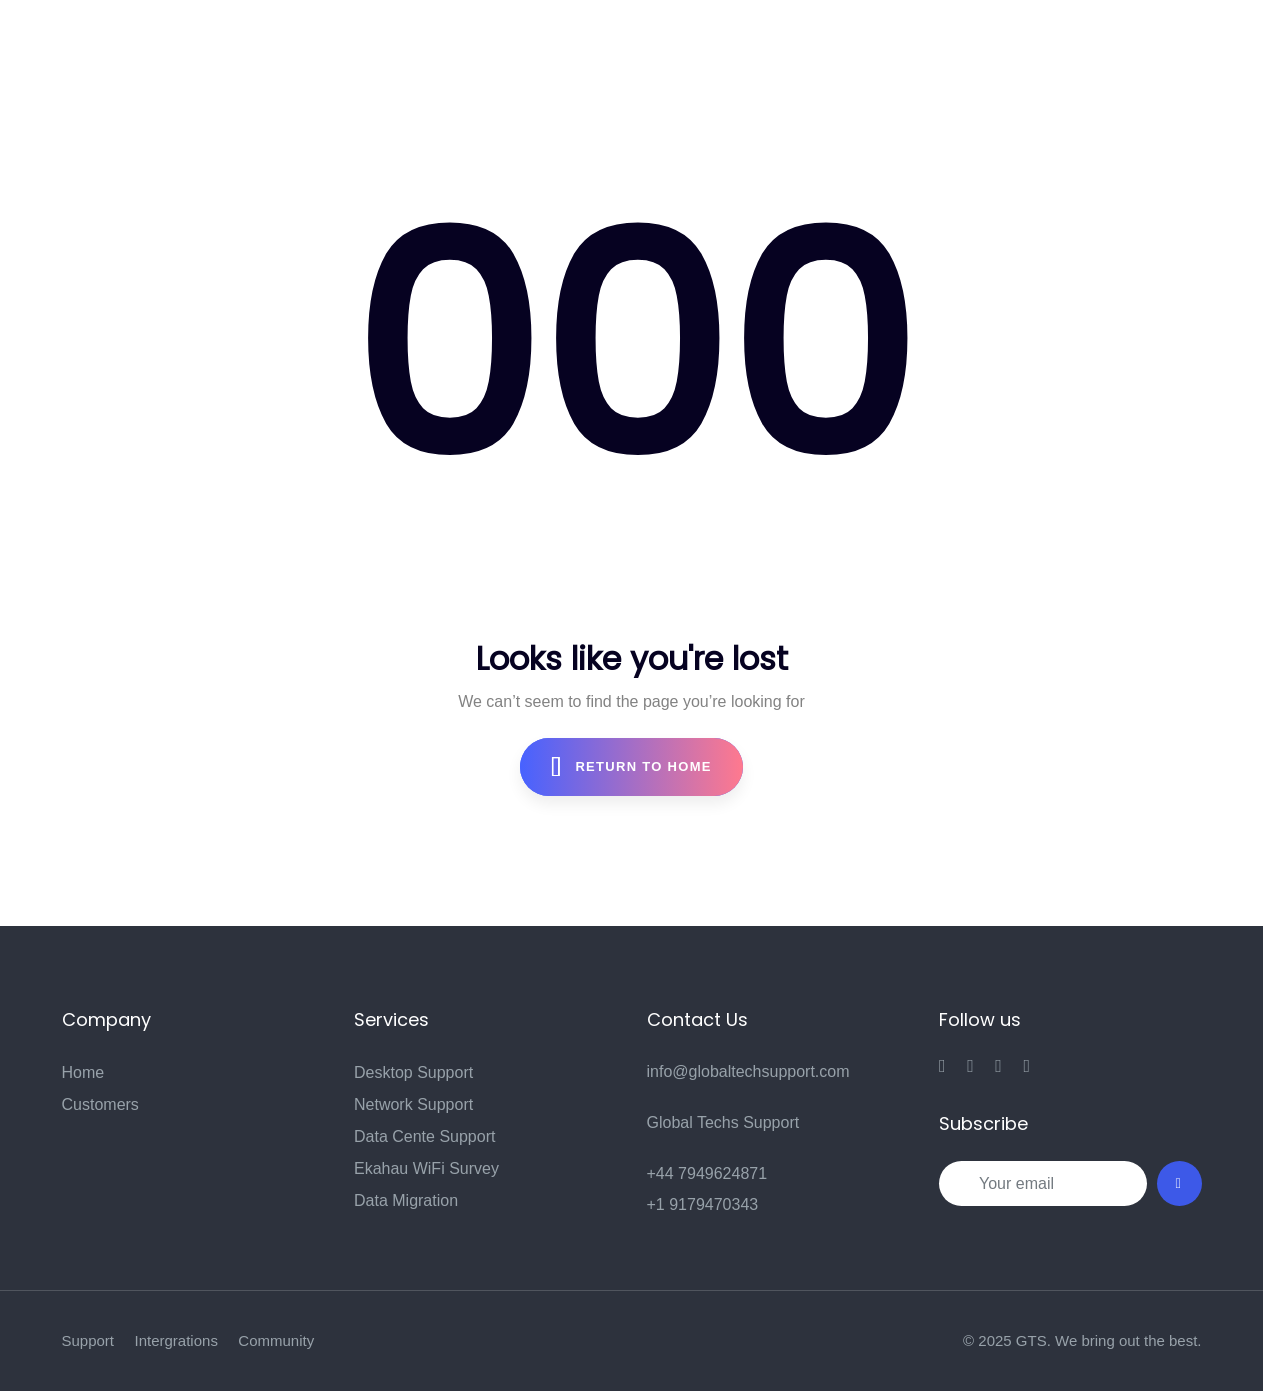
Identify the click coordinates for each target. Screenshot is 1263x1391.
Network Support (413, 1104)
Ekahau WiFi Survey (426, 1168)
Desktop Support (413, 1072)
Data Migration (406, 1200)
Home (83, 1072)
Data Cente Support (424, 1136)
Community (276, 1340)
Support (88, 1340)
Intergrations (176, 1340)
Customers (100, 1104)
